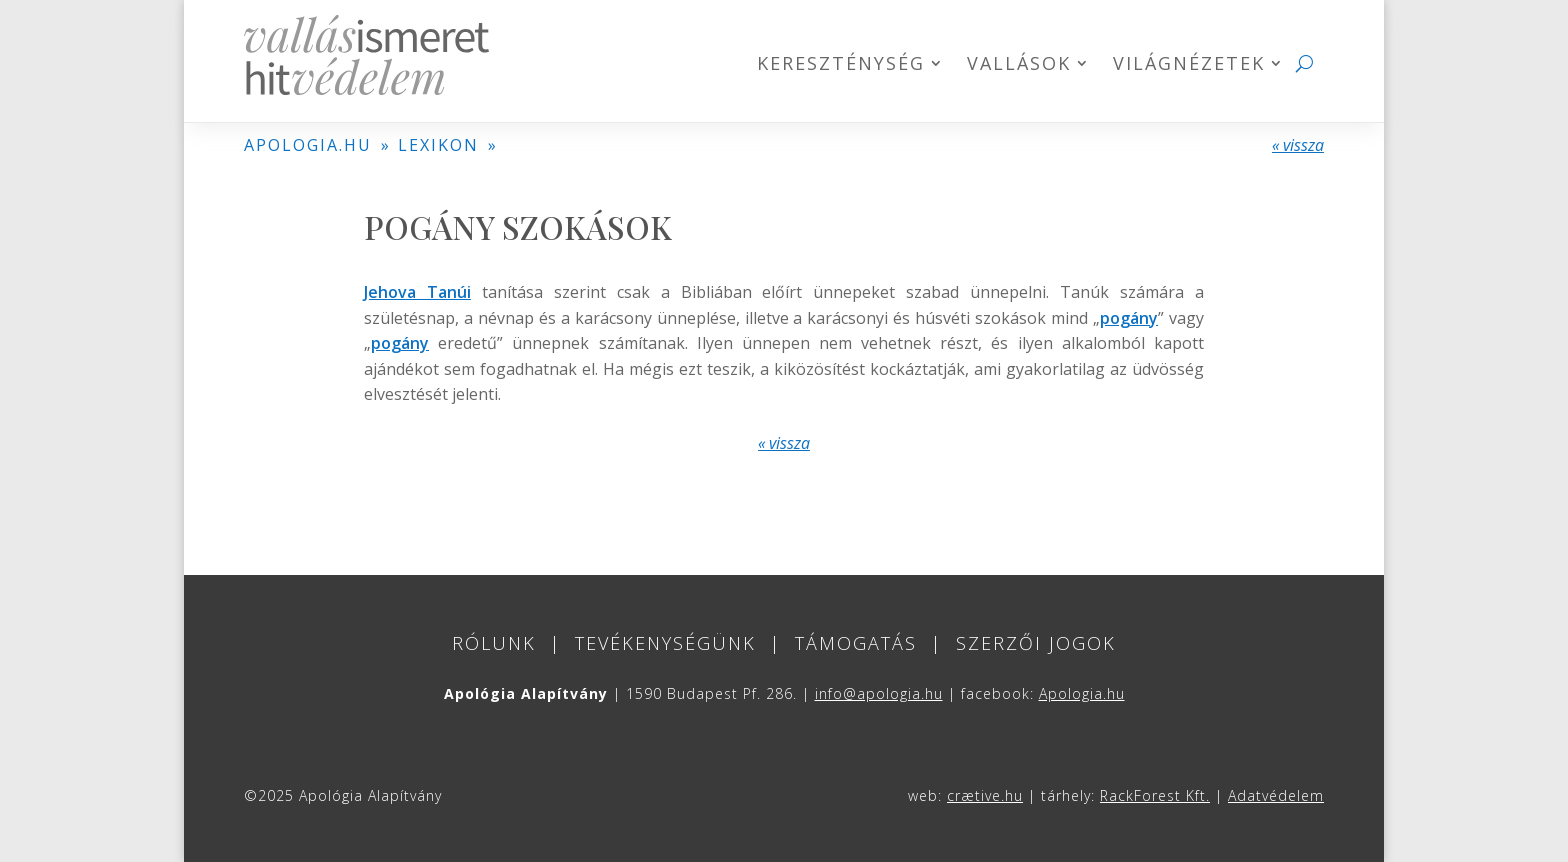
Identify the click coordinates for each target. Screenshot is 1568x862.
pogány (1129, 318)
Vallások (1019, 65)
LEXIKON (438, 145)
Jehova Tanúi (417, 292)
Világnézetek (1189, 65)
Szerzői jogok (1036, 643)
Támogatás (856, 643)
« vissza (1298, 145)
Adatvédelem (1276, 795)
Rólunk (494, 643)
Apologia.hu (1082, 693)
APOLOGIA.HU (308, 145)
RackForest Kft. (1155, 795)
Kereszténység (841, 65)
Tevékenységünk (665, 643)
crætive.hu (985, 795)
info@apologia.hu (879, 693)
